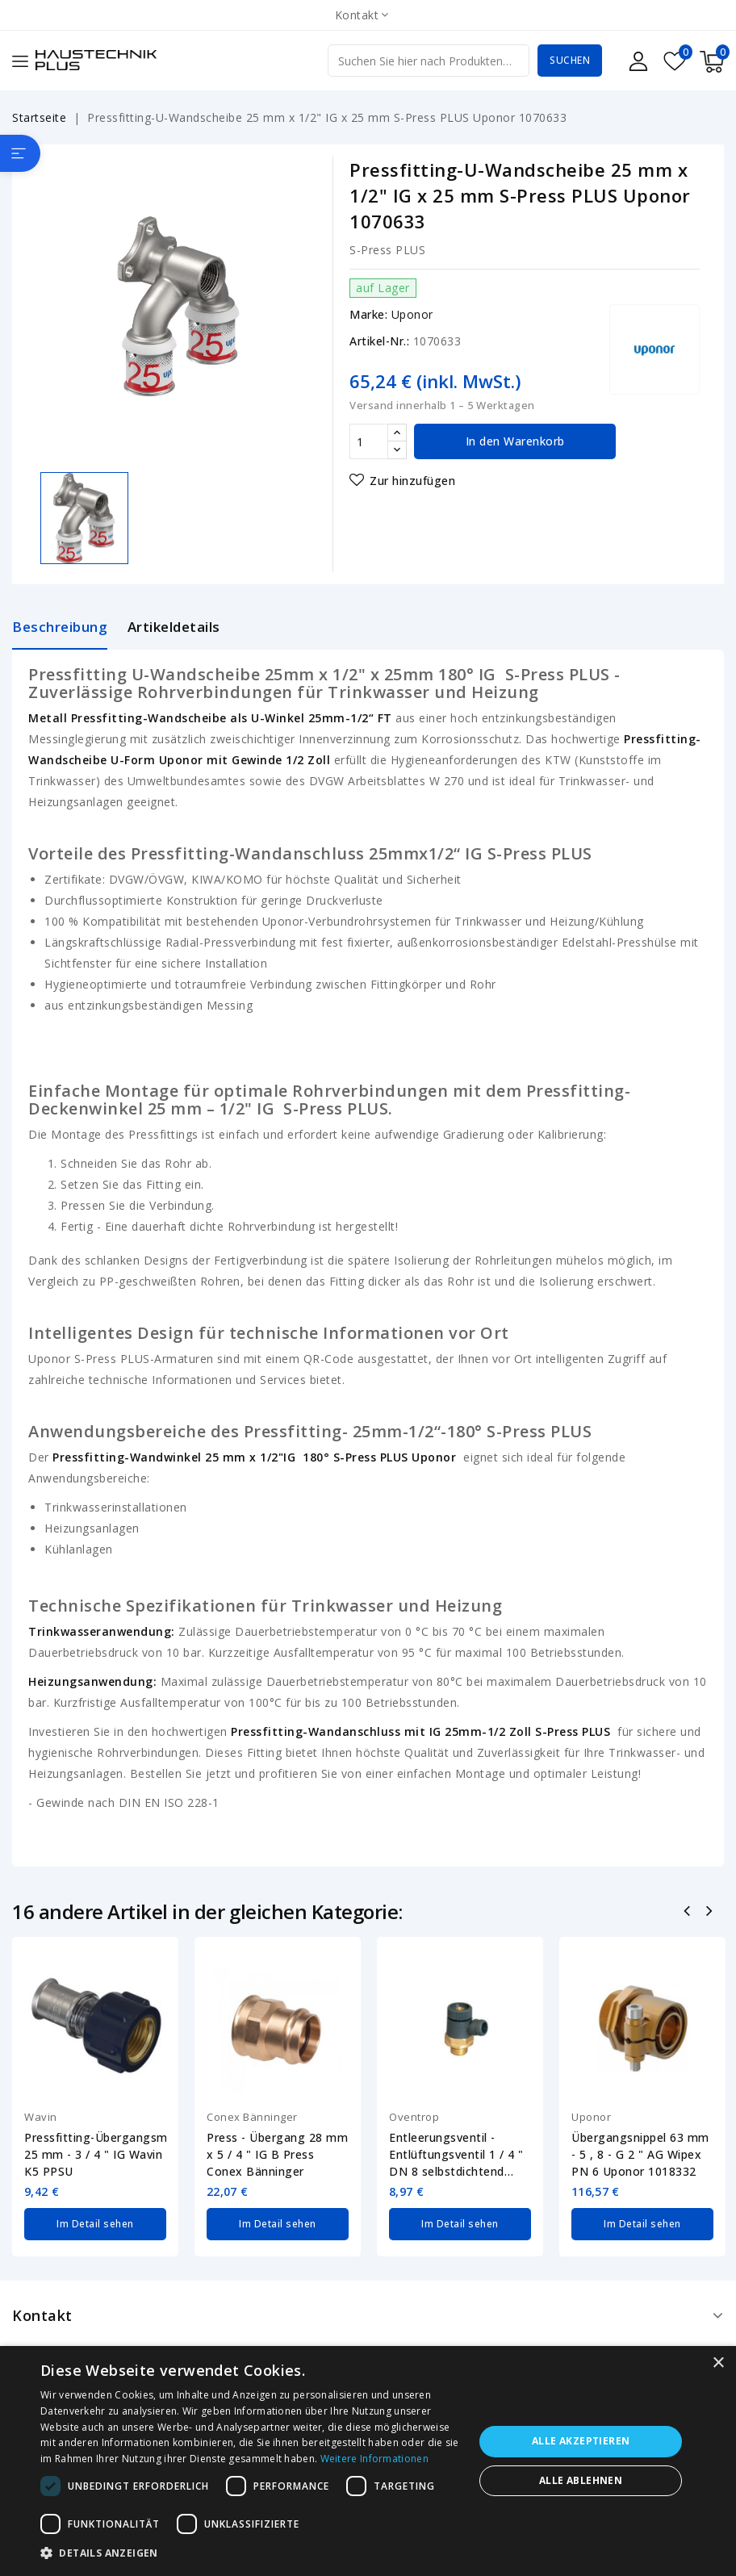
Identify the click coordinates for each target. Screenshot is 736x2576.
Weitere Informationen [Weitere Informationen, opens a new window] (374, 2458)
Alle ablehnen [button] (580, 2480)
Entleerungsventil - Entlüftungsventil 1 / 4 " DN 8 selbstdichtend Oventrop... (456, 2155)
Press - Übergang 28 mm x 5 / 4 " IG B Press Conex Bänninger (277, 2154)
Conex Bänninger (252, 2117)
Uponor (412, 314)
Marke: (368, 314)
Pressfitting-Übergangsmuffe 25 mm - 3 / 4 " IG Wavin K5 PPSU (95, 2154)
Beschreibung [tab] (59, 626)
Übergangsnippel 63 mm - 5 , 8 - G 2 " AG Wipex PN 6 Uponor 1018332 (640, 2154)
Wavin (40, 2117)
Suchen (570, 60)
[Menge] (368, 441)
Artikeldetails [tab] (174, 626)
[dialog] (368, 2461)
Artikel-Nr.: (379, 341)
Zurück (689, 1912)
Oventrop (414, 2117)
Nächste (710, 1912)
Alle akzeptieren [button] (580, 2441)
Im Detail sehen (95, 2224)
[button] (250, 2553)
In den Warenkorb (515, 441)
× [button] (718, 2363)
